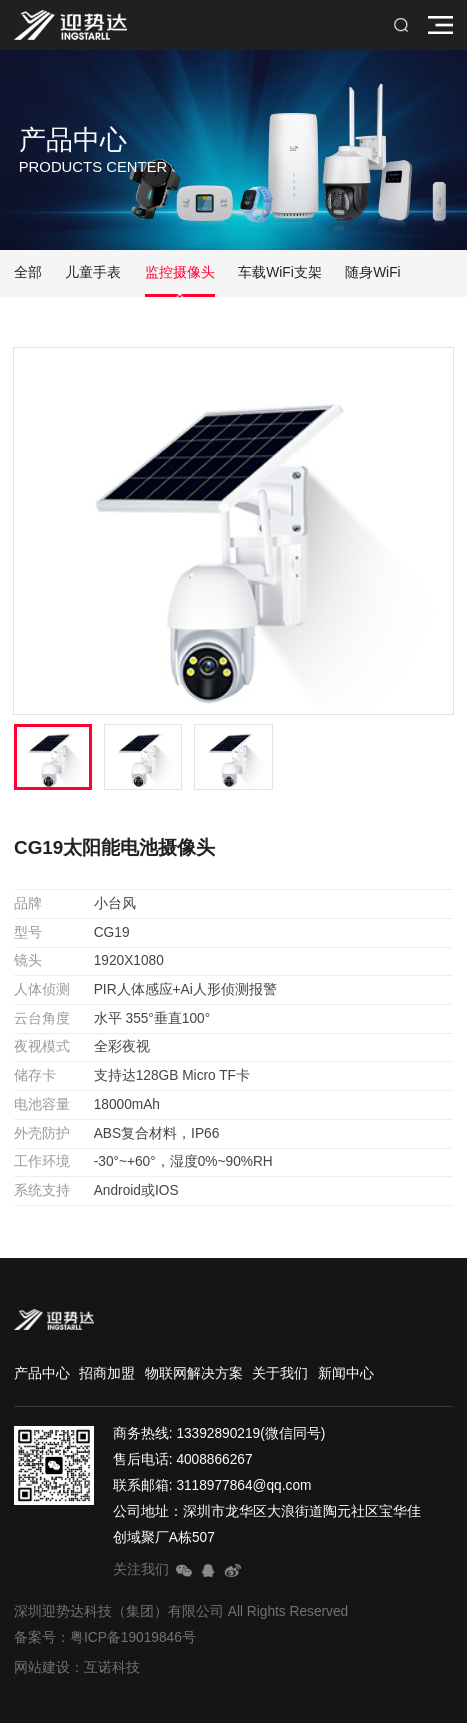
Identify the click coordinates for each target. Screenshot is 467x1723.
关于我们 (280, 1373)
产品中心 (42, 1373)
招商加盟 (107, 1373)
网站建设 (42, 1667)
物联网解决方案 (194, 1373)
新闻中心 (346, 1373)
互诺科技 (112, 1667)
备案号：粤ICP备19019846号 (105, 1637)
